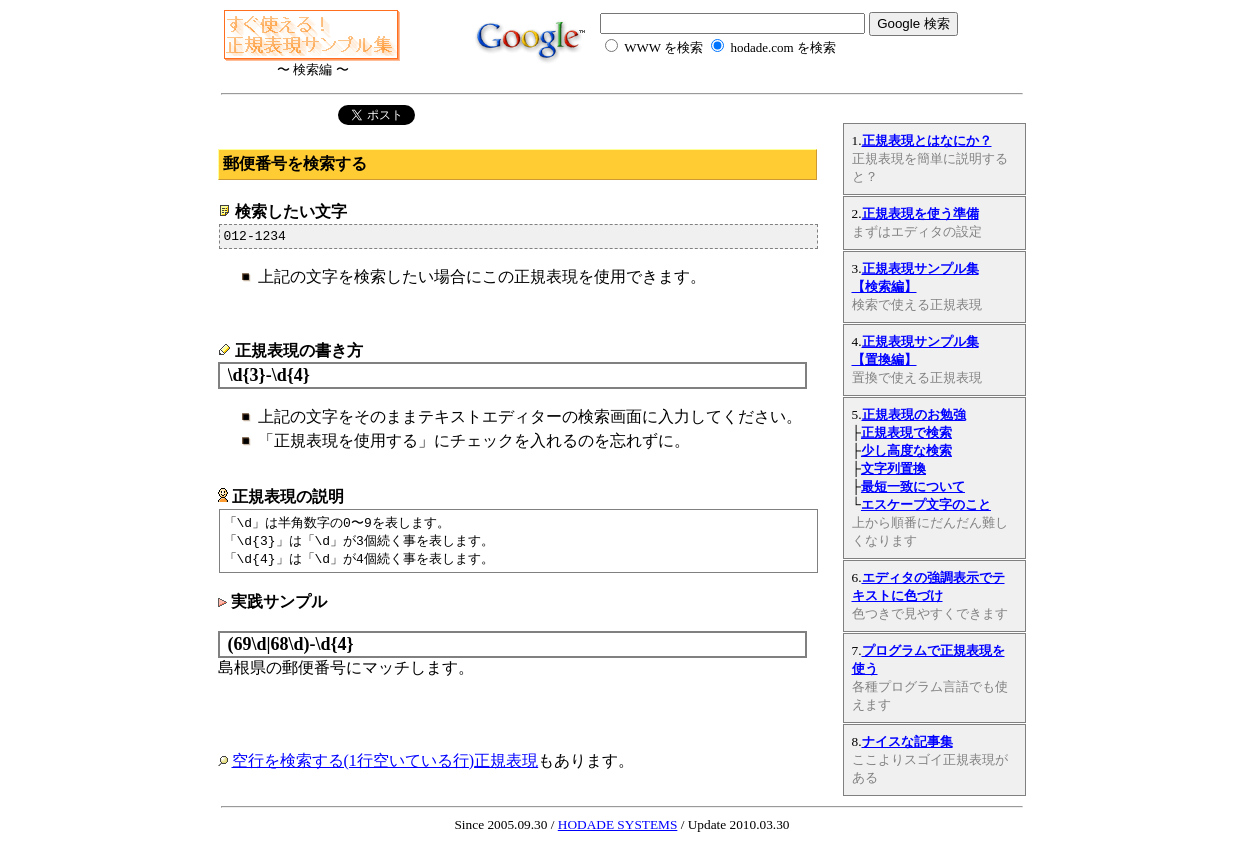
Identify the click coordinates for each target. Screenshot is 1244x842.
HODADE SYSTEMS (618, 824)
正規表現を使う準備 (920, 213)
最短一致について (913, 486)
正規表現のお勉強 (914, 414)
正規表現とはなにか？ (927, 140)
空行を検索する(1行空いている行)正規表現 (385, 766)
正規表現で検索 (906, 432)
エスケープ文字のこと (926, 504)
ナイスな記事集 (907, 741)
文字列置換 (893, 468)
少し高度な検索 (906, 450)
